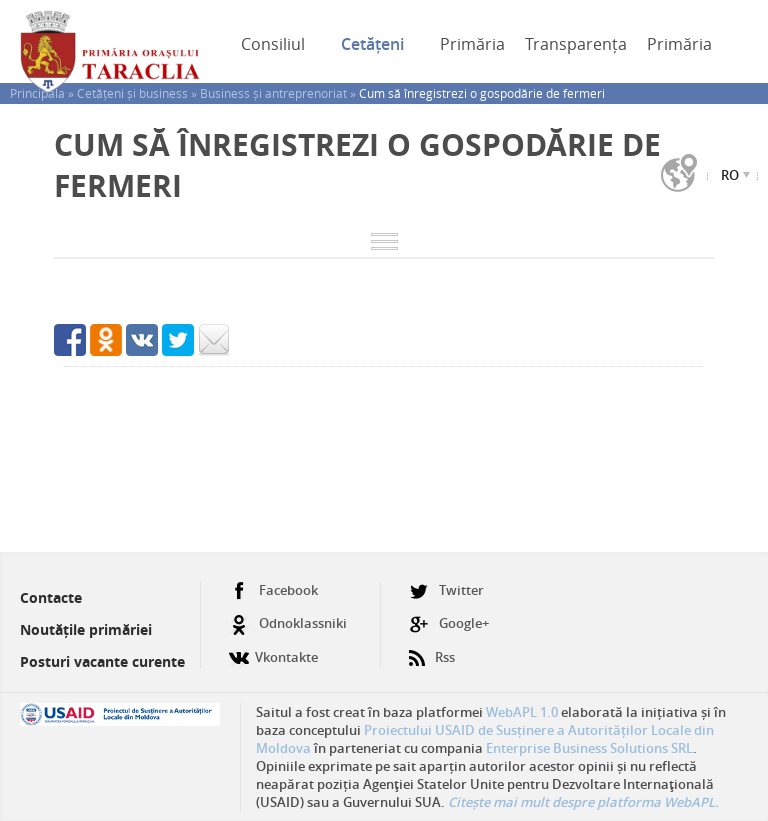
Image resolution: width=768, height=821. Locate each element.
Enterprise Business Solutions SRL (589, 748)
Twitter (446, 590)
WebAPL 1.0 (522, 712)
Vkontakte (273, 649)
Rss (432, 649)
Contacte (51, 597)
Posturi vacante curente (102, 661)
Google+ (449, 623)
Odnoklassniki (288, 623)
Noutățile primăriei (86, 629)
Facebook (273, 590)
